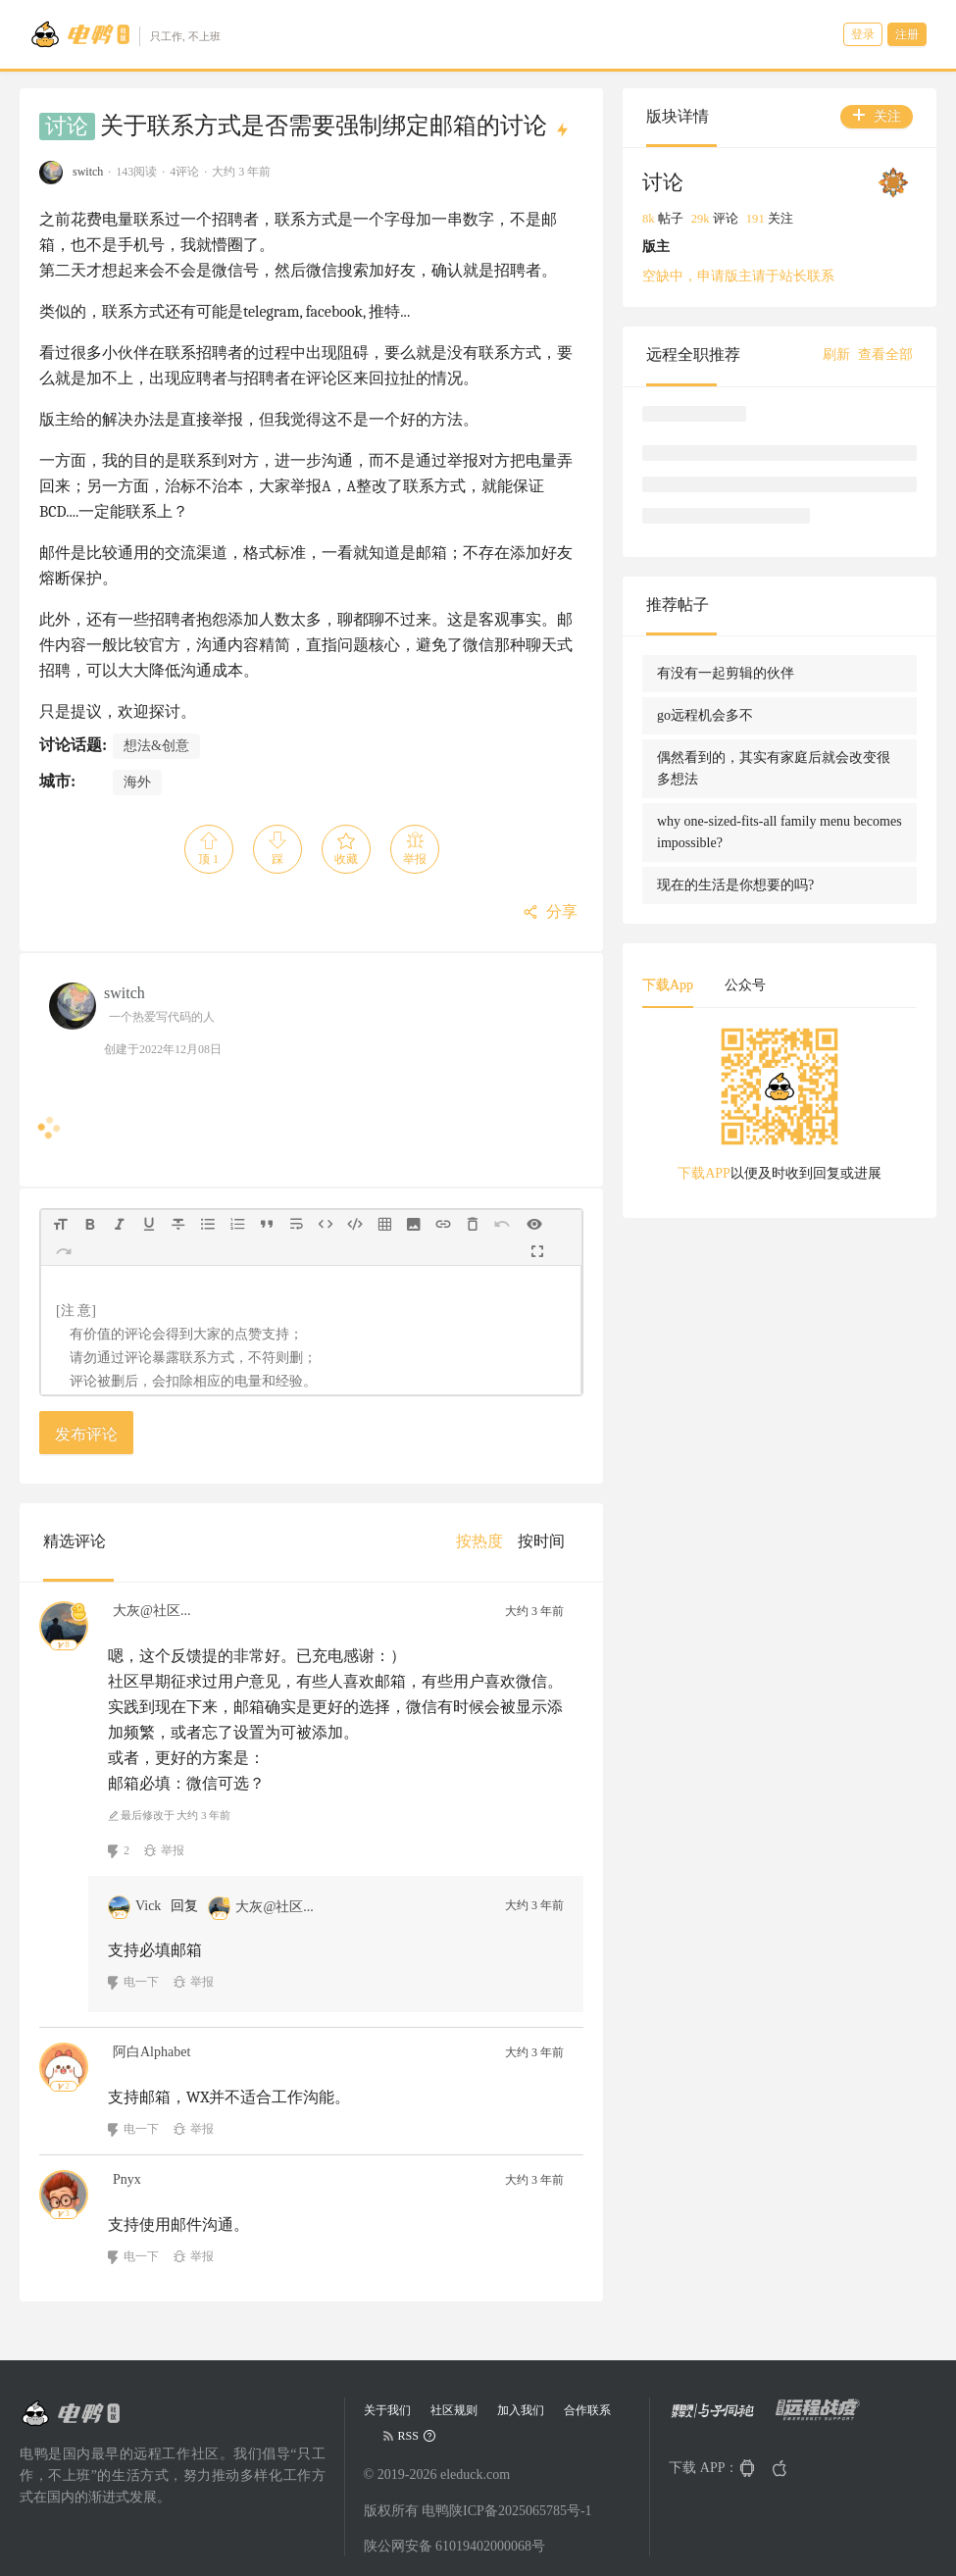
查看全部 (885, 354)
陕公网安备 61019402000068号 (455, 2546)
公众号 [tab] (745, 985)
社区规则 (454, 2410)
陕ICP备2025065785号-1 (520, 2510)
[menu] (517, 1541)
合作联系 (587, 2410)
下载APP (704, 1173)
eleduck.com (475, 2474)
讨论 (66, 126)
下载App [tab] (667, 985)
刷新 (836, 354)
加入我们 (520, 2410)
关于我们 (387, 2410)
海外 (137, 782)
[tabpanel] (779, 1111)
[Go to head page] (125, 34)
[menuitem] (479, 1541)
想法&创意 (156, 745)
